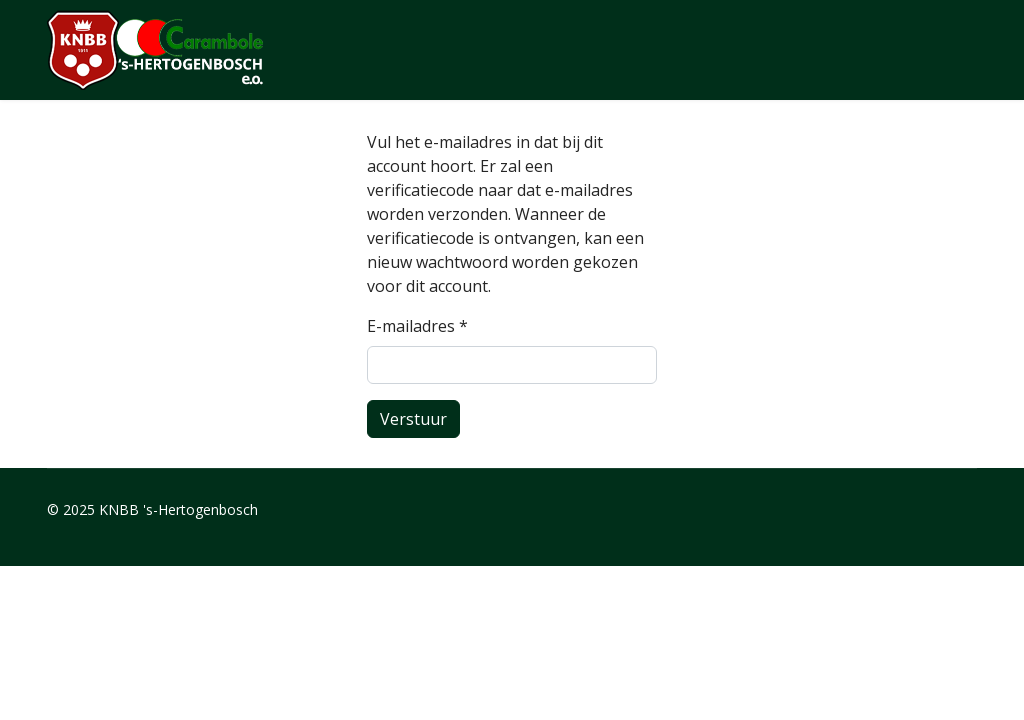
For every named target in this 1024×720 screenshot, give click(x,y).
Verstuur (413, 419)
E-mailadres (417, 326)
